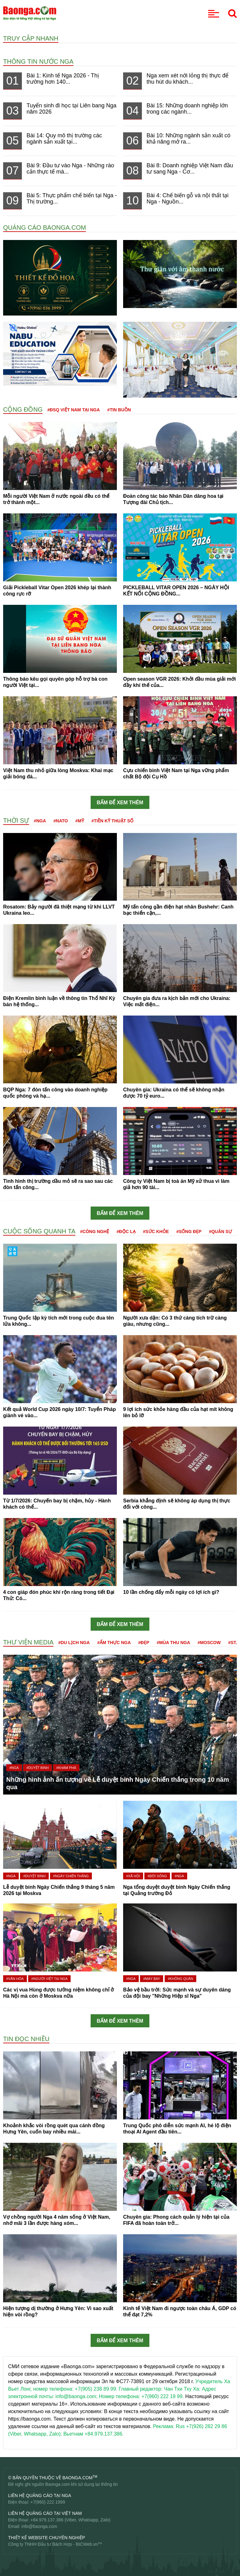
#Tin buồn (119, 409)
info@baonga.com (39, 2526)
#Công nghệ (94, 1231)
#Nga (40, 820)
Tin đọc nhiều (26, 2038)
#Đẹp (143, 1642)
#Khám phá (66, 1768)
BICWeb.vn (87, 2544)
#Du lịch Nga (74, 1642)
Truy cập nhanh (30, 38)
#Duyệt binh (37, 1768)
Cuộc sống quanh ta (39, 1231)
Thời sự (16, 820)
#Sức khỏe (156, 1231)
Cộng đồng (22, 409)
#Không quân (180, 1979)
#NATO (60, 820)
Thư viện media (28, 1642)
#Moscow (209, 1642)
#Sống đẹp (188, 1231)
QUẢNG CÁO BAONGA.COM (44, 227)
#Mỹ (79, 820)
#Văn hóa (15, 1979)
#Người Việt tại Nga (49, 1979)
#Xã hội (133, 1876)
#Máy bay (151, 1979)
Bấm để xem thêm (120, 802)
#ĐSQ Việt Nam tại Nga (73, 409)
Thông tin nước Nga (38, 61)
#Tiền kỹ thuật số (113, 820)
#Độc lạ (126, 1231)
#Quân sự (220, 1231)
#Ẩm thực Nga (114, 1642)
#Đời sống (157, 1876)
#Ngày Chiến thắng (71, 1876)
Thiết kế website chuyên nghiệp (46, 2537)
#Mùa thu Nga (173, 1642)
